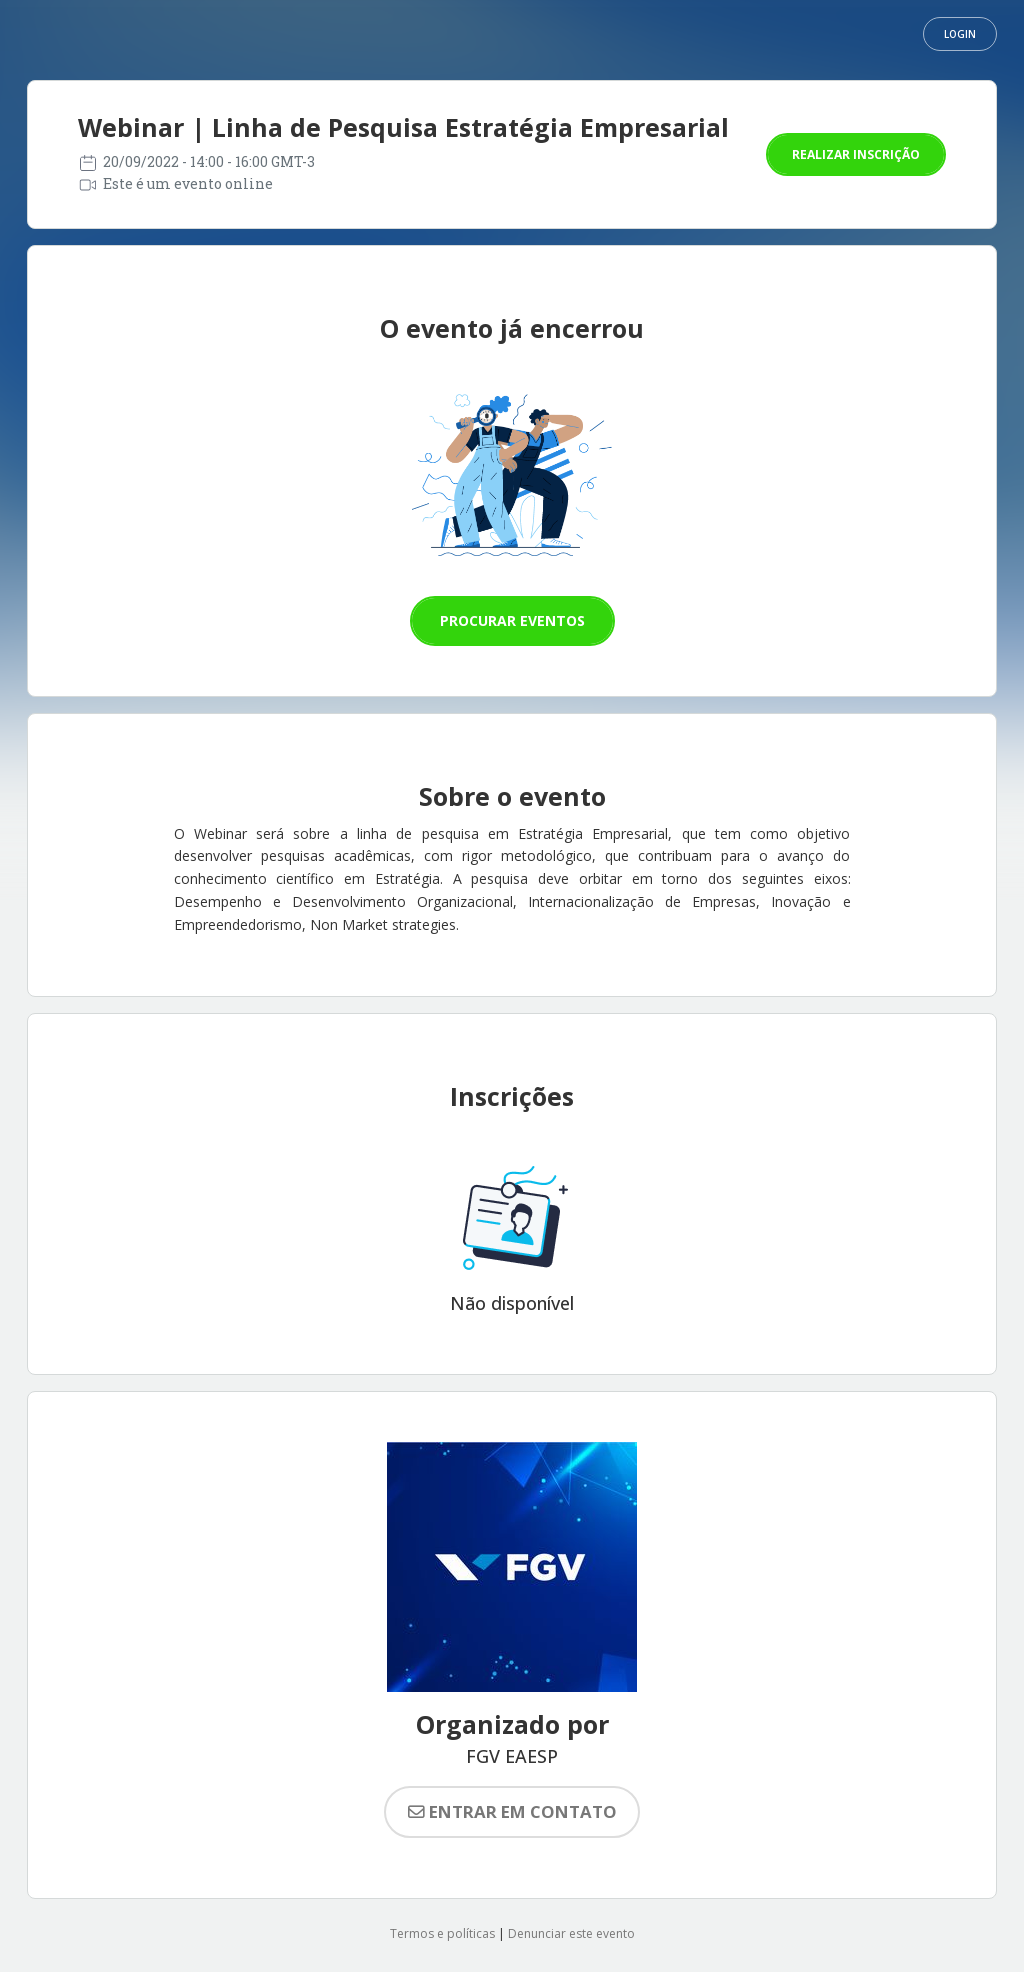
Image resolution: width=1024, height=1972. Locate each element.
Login (960, 34)
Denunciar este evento (571, 1933)
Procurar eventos (512, 620)
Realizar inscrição (856, 154)
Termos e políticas (442, 1933)
